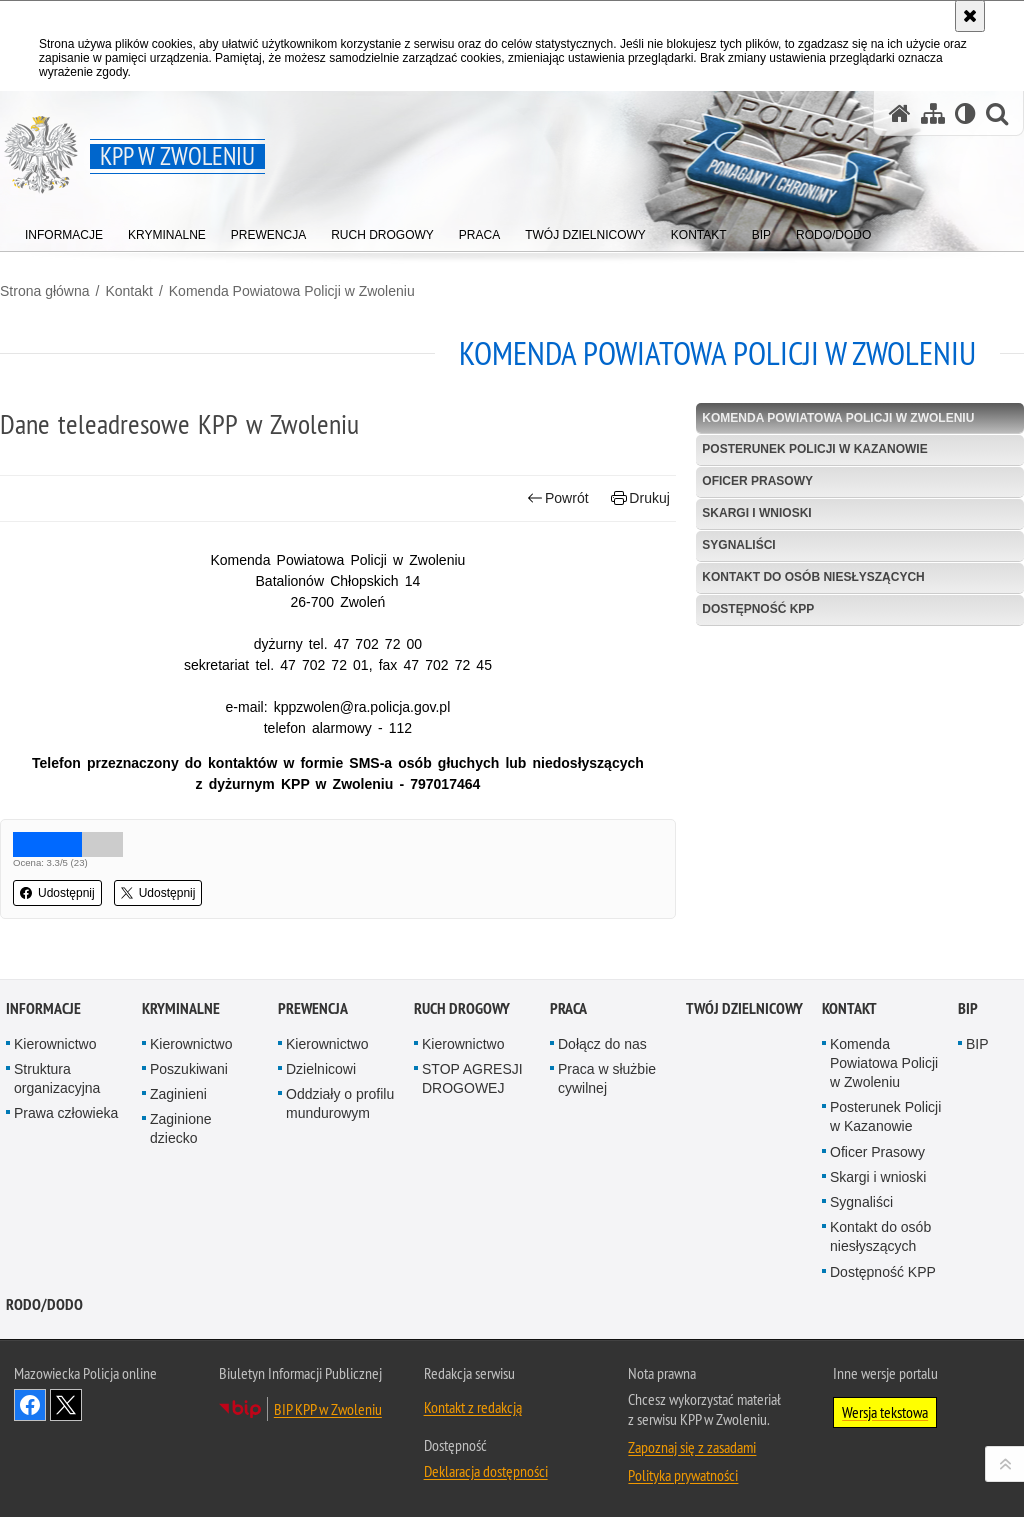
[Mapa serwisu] (933, 113)
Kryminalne (181, 1033)
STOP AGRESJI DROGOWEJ (472, 1103)
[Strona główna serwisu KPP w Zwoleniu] (900, 113)
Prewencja (313, 1033)
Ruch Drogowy (462, 1033)
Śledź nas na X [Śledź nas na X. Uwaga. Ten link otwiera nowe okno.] (66, 1430)
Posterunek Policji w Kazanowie (814, 449)
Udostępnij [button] (57, 893)
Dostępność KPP (758, 609)
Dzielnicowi (321, 1094)
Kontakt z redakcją (473, 1432)
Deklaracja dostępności (486, 1496)
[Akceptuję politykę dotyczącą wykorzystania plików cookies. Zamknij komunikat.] (970, 16)
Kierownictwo (55, 1069)
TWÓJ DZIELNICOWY (744, 1033)
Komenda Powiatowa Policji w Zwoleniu (292, 291)
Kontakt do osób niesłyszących (813, 577)
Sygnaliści (738, 545)
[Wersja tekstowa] (965, 113)
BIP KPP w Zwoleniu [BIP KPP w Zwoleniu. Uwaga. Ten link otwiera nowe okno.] (328, 1434)
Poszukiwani (189, 1094)
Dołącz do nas (602, 1069)
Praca (568, 1033)
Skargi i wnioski (756, 513)
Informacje (43, 1033)
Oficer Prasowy (757, 481)
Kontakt (128, 291)
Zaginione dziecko (181, 1154)
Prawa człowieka (66, 1139)
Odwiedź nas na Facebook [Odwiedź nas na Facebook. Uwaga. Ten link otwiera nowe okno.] (30, 1430)
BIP (968, 1033)
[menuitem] (64, 230)
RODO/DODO (44, 1329)
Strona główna (45, 291)
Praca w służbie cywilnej (607, 1103)
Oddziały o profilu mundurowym (340, 1129)
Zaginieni (178, 1120)
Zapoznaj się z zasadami (692, 1472)
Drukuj (640, 498)
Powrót (558, 498)
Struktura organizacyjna (57, 1103)
